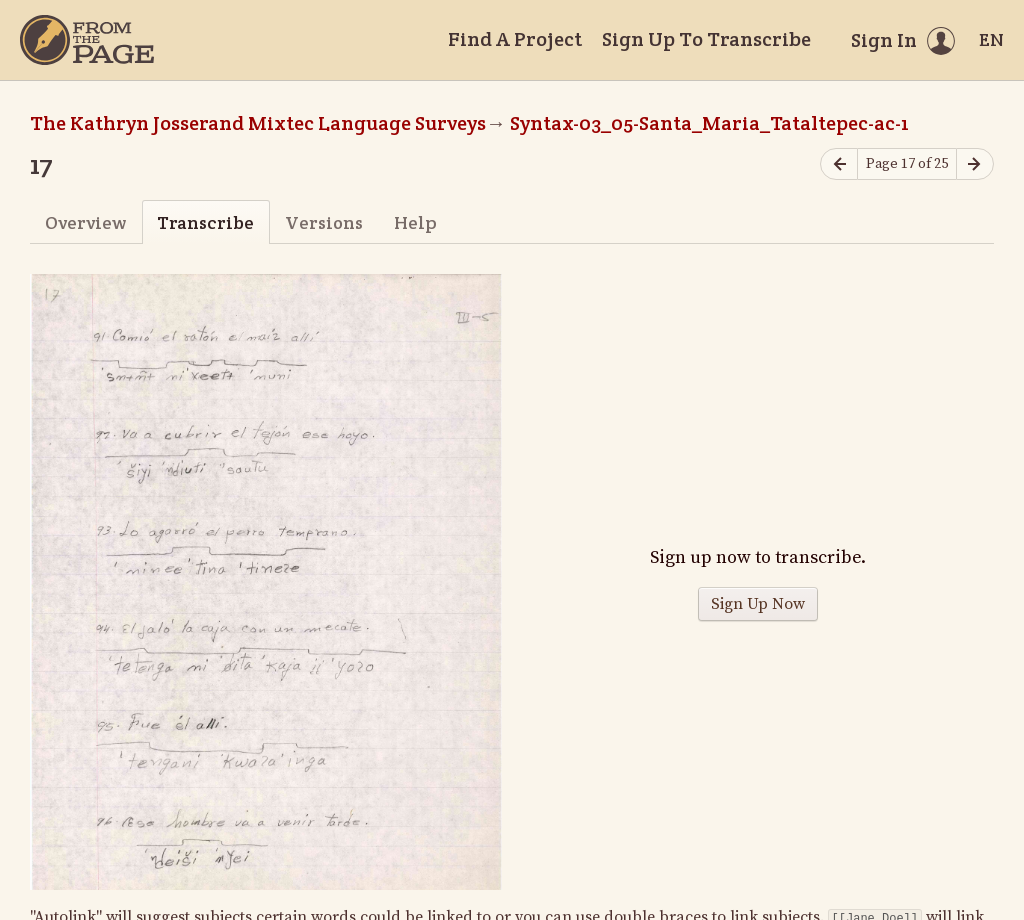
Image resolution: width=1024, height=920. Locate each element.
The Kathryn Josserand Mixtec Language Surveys (258, 123)
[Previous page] (839, 164)
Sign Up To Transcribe (706, 39)
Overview (85, 222)
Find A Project (515, 39)
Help (415, 222)
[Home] (87, 40)
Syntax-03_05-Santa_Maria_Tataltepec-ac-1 (709, 123)
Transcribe (205, 222)
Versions (324, 222)
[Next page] (975, 164)
